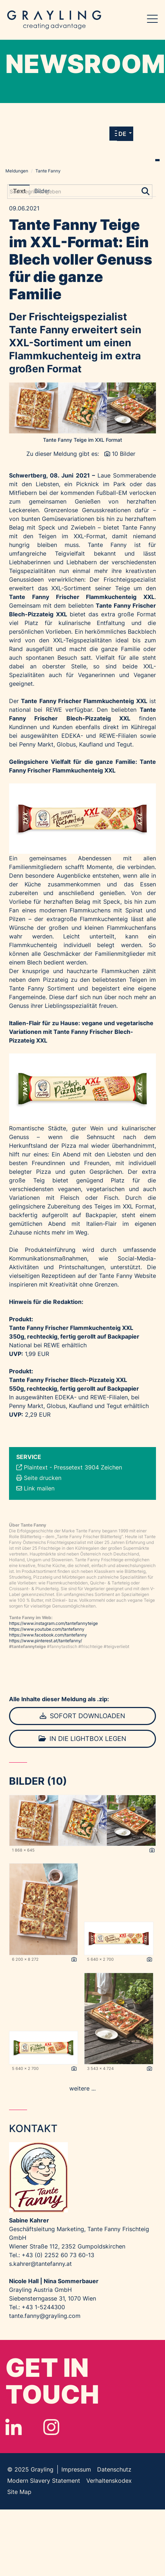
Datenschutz (114, 2469)
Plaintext (36, 1467)
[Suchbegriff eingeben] (79, 191)
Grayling (54, 19)
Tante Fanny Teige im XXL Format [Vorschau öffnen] (82, 440)
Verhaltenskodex (109, 2480)
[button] (125, 134)
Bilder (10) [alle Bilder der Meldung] (38, 1781)
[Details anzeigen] (152, 1850)
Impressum (76, 2469)
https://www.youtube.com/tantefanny (46, 1629)
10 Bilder (123, 453)
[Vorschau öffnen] (82, 407)
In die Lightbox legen (82, 1738)
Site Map (19, 2491)
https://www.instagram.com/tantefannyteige (53, 1623)
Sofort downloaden (82, 1716)
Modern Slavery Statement (43, 2480)
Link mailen (39, 1488)
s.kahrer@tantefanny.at (40, 2263)
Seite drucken (42, 1477)
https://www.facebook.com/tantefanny (48, 1635)
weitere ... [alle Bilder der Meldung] (82, 2088)
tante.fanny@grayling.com (45, 2315)
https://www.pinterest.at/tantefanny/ (45, 1640)
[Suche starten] (146, 189)
